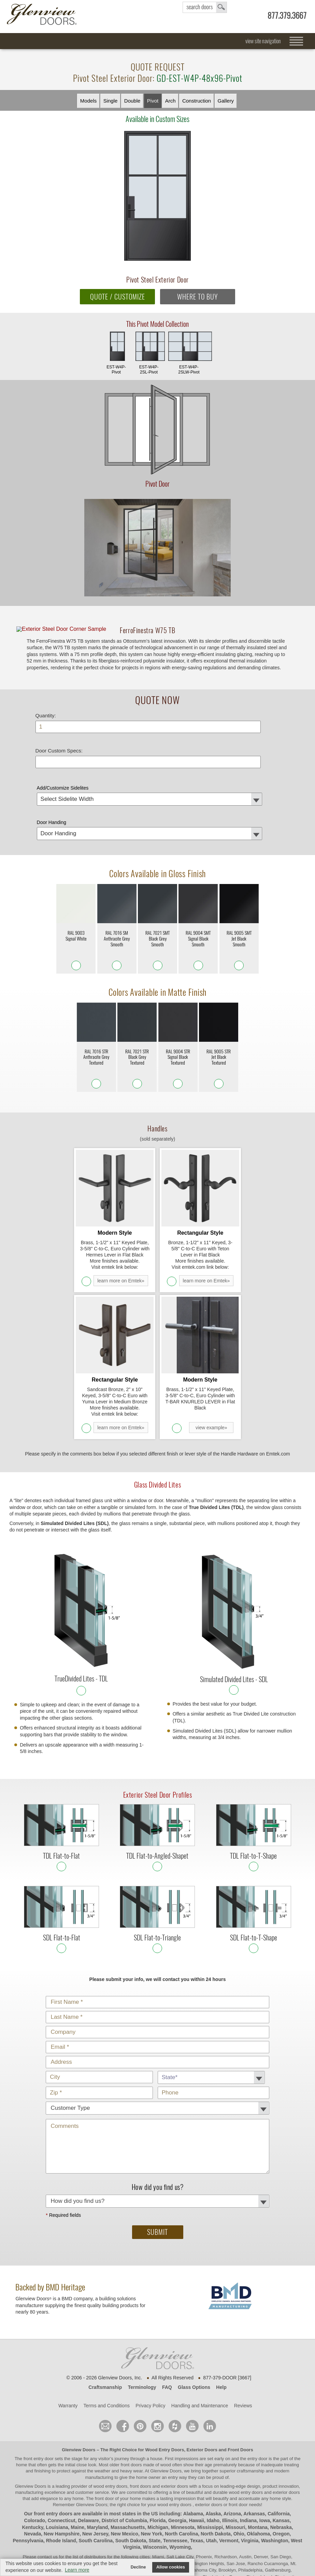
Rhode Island (61, 2499)
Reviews (243, 2364)
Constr (196, 101)
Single (110, 101)
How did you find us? (162, 2155)
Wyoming (180, 2506)
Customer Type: (162, 1957)
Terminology (142, 2346)
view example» (211, 1386)
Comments (162, 2080)
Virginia (249, 2499)
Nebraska (281, 2486)
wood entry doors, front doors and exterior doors (141, 2445)
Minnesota (183, 2486)
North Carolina (181, 2492)
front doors (131, 2423)
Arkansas (254, 2472)
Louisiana (57, 2486)
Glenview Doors (78, 2408)
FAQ (167, 2346)
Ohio (238, 2492)
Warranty (67, 2364)
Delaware (88, 2479)
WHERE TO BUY (197, 296)
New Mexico (124, 2492)
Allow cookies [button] (170, 2567)
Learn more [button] (77, 2570)
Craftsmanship (105, 2346)
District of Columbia (124, 2479)
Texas (196, 2499)
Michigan (157, 2486)
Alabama (193, 2472)
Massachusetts (128, 2486)
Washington (274, 2499)
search (205, 7)
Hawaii (196, 2479)
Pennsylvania (28, 2499)
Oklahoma (258, 2492)
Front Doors (240, 2408)
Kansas (281, 2479)
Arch (170, 101)
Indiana (248, 2479)
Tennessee (175, 2499)
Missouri (235, 2486)
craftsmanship (250, 2430)
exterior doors (286, 2451)
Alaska (213, 2472)
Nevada (32, 2492)
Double (132, 101)
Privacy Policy (150, 2364)
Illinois (229, 2479)
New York (151, 2492)
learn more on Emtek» (120, 1267)
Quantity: (45, 729)
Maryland (97, 2486)
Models (88, 101)
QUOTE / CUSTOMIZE (117, 296)
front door (104, 2457)
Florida (158, 2479)
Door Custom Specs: (59, 764)
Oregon (281, 2492)
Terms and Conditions (107, 2364)
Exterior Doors (202, 2408)
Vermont (228, 2499)
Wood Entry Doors (164, 2408)
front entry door (39, 2417)
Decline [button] (138, 2567)
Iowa (264, 2479)
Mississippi (210, 2486)
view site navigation (263, 41)
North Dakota (216, 2492)
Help (221, 2346)
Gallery (226, 101)
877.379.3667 (287, 15)
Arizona (232, 2472)
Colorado (34, 2479)
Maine (77, 2486)
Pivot (152, 101)
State (154, 2499)
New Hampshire (62, 2492)
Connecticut (61, 2479)
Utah (211, 2499)
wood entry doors (246, 2451)
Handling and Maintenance (199, 2364)
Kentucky (32, 2486)
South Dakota (130, 2499)
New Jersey (95, 2492)
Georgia (177, 2479)
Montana (258, 2486)
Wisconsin (155, 2506)
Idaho (213, 2479)
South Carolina (95, 2499)
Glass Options (194, 2346)
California (279, 2472)
